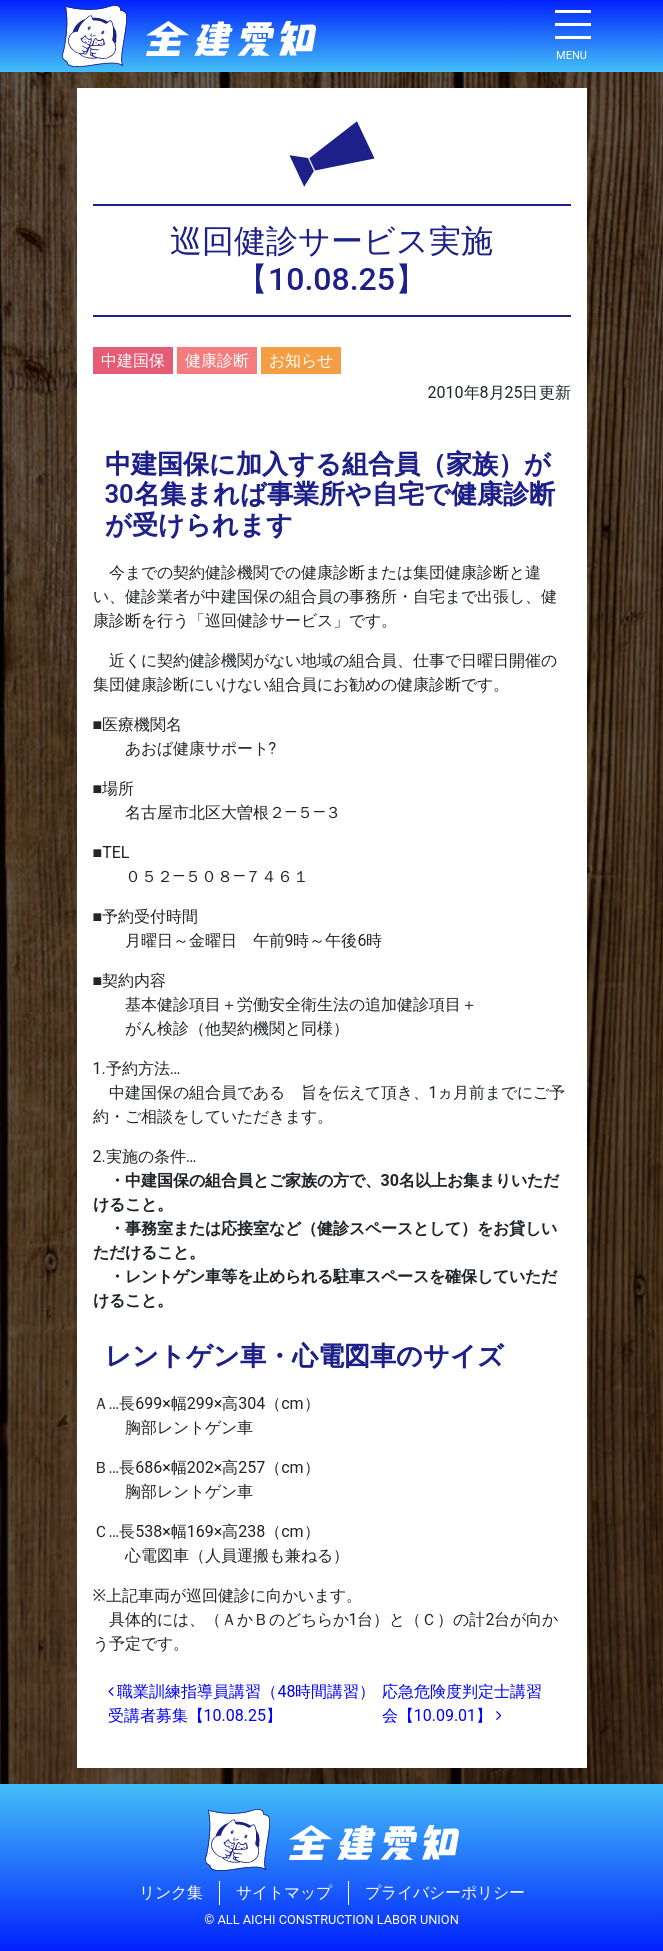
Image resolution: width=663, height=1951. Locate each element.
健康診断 (217, 360)
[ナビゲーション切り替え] (572, 32)
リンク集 (171, 1892)
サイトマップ (284, 1892)
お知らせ (301, 360)
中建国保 (133, 360)
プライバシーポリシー (445, 1892)
